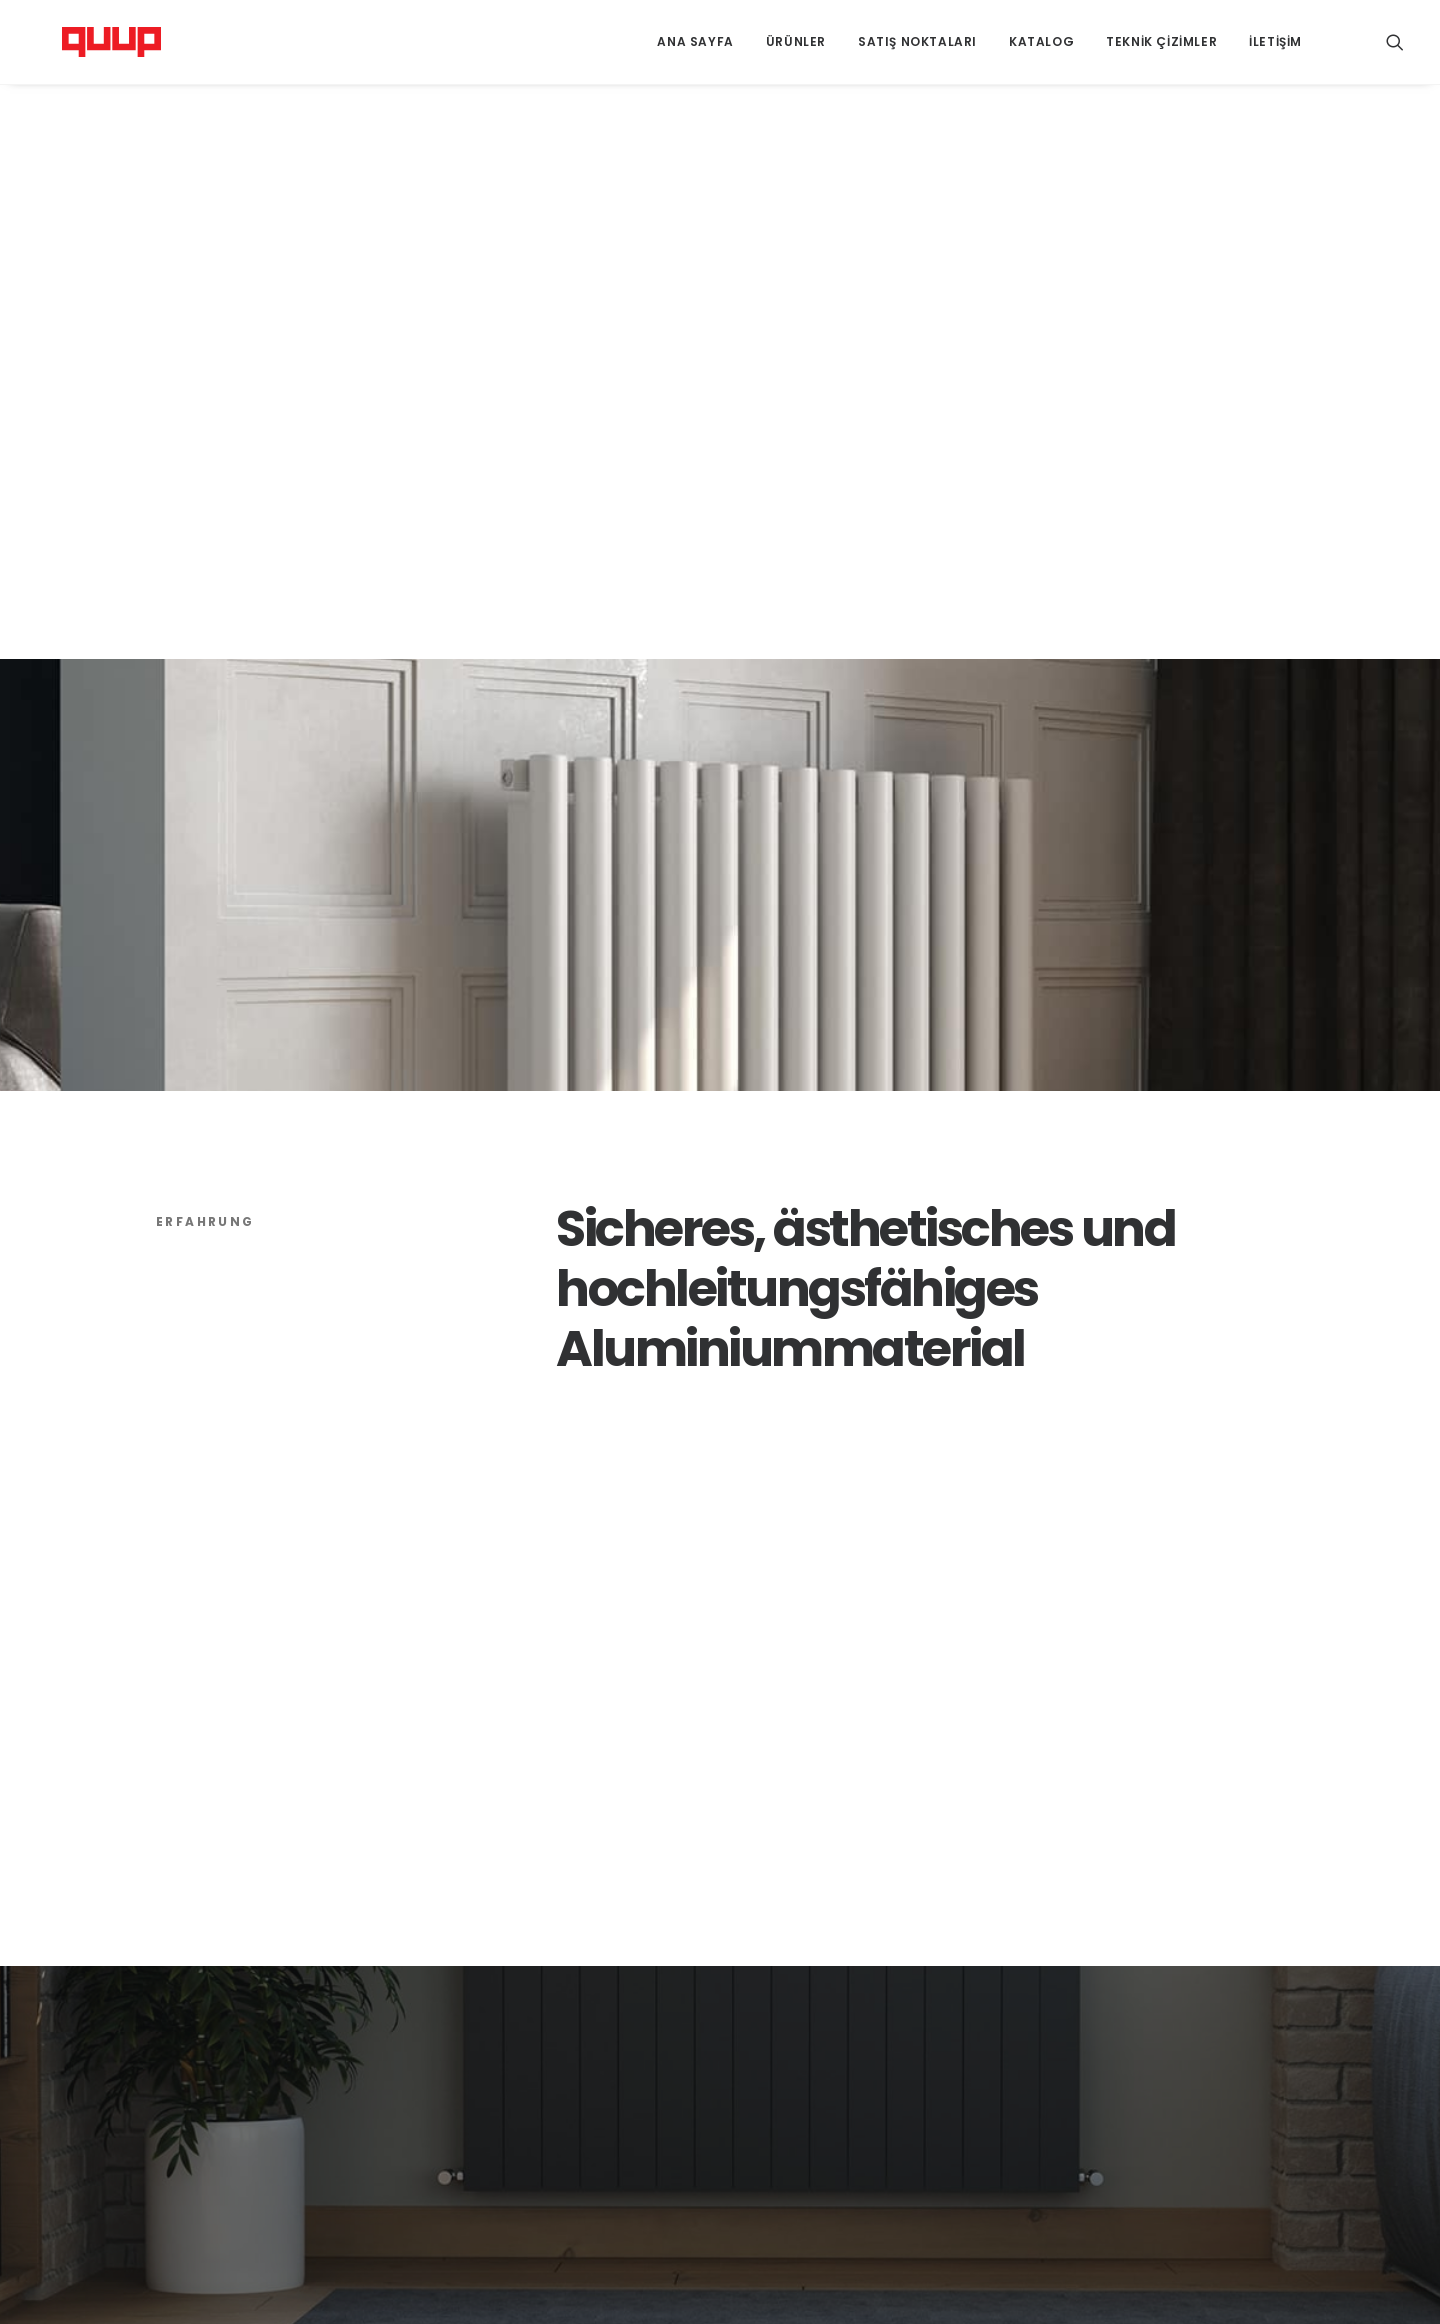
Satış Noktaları (917, 41)
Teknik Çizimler (1161, 41)
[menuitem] (695, 42)
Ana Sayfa (695, 41)
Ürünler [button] (796, 41)
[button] (1395, 42)
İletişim (1275, 41)
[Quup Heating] (85, 42)
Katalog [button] (1041, 41)
